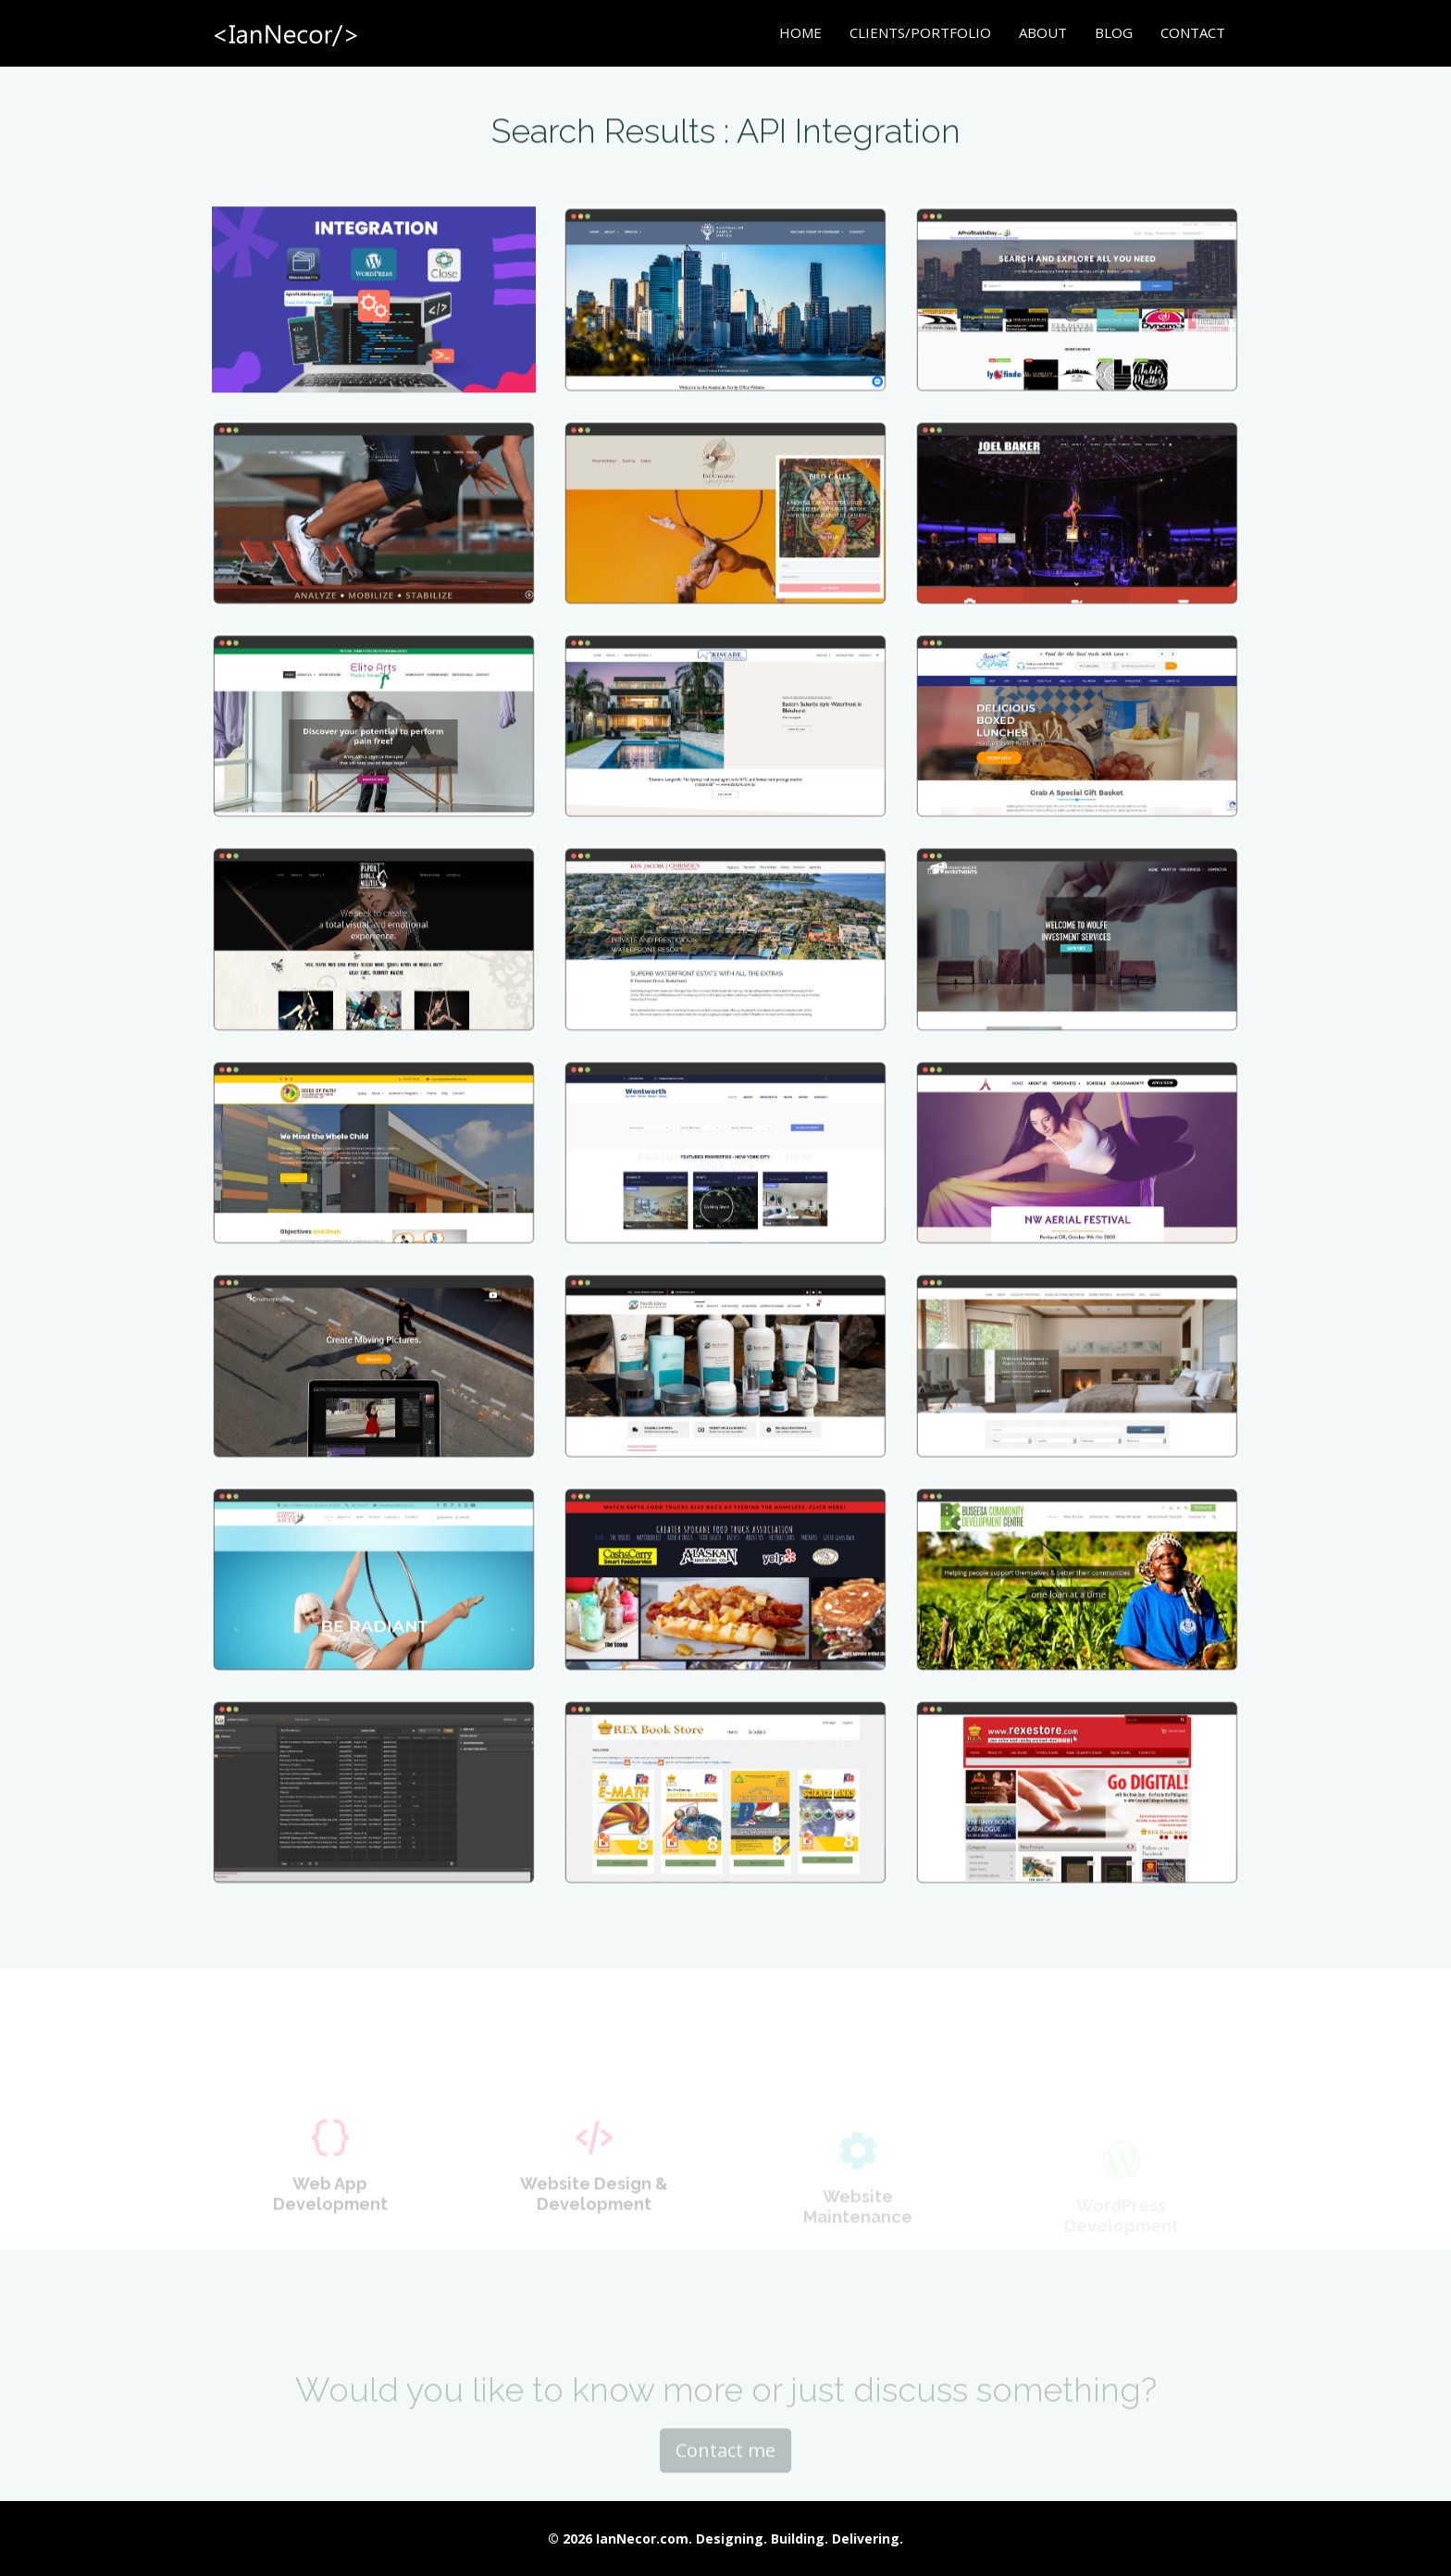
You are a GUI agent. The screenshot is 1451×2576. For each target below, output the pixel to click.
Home (800, 32)
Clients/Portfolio (920, 32)
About (1043, 32)
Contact (1192, 32)
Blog (1114, 32)
